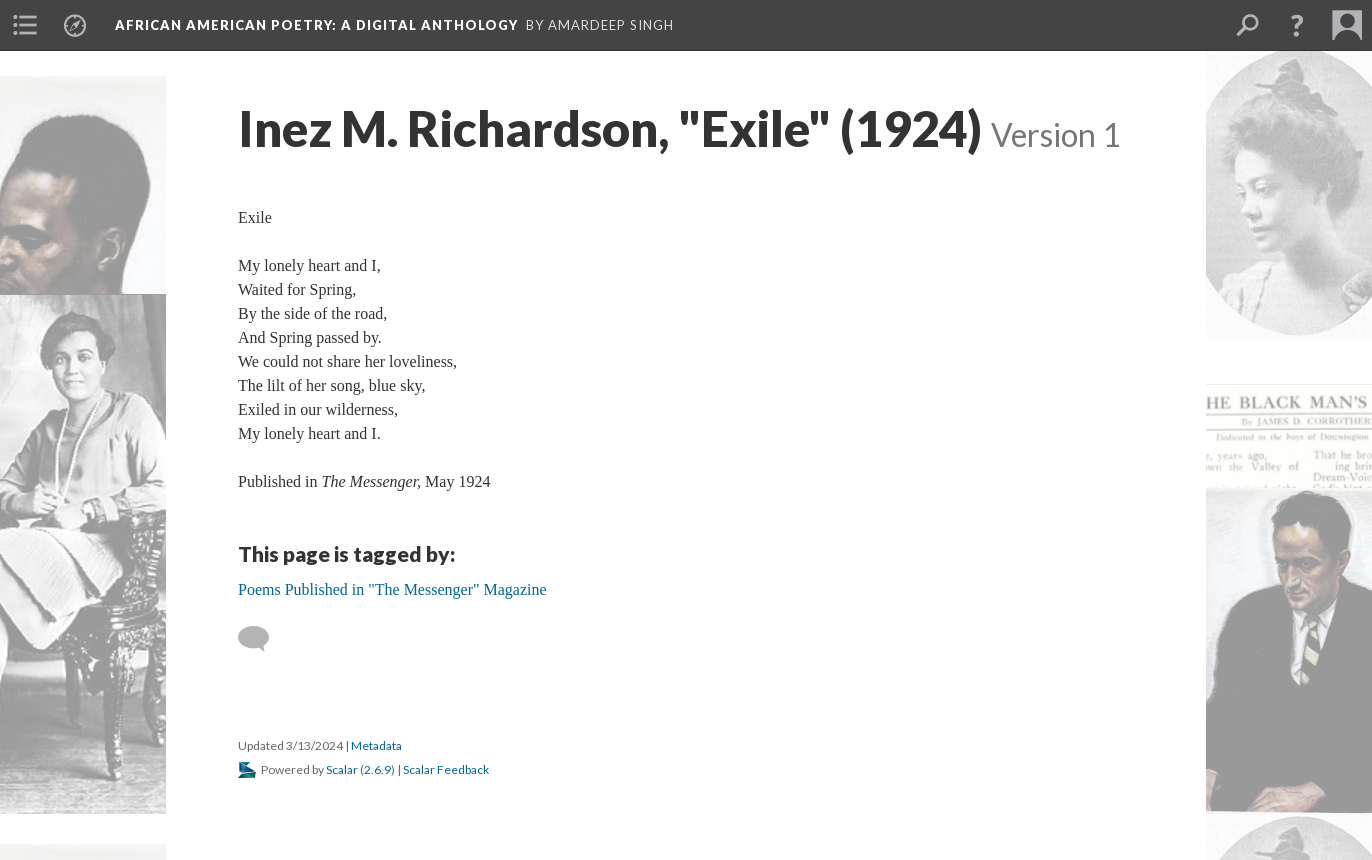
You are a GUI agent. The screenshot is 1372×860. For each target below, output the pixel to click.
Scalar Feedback (446, 769)
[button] (1297, 25)
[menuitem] (25, 25)
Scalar (342, 769)
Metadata (376, 745)
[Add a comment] (262, 639)
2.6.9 (377, 769)
